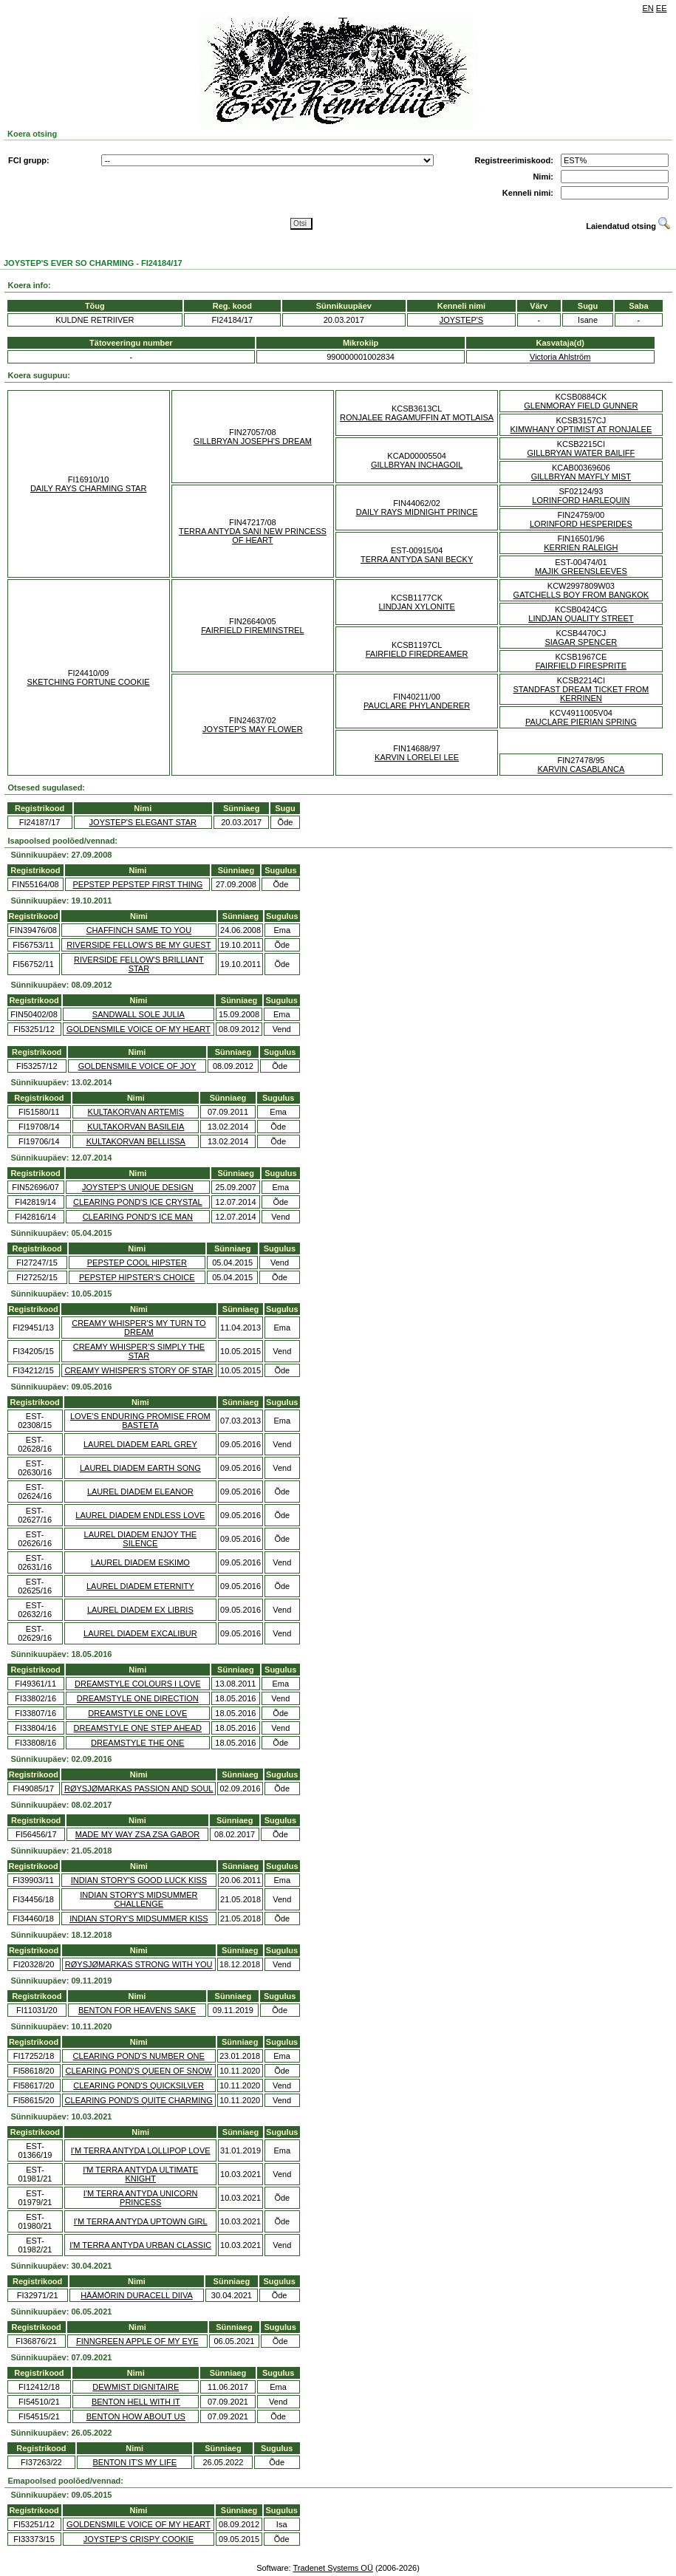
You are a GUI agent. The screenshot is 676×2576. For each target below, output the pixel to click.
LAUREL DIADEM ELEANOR (140, 1491)
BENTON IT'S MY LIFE (134, 2462)
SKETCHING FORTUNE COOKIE (88, 681)
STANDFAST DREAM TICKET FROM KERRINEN (581, 694)
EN (648, 8)
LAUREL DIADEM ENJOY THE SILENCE (140, 1539)
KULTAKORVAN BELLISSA (135, 1141)
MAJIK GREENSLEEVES (581, 571)
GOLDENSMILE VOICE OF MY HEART (138, 1029)
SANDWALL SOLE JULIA (138, 1014)
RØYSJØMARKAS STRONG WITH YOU (139, 1964)
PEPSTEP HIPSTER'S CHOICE (137, 1277)
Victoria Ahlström (560, 356)
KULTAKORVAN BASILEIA (135, 1126)
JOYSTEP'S (462, 319)
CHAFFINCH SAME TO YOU (138, 930)
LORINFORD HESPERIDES (581, 523)
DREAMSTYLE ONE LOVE (137, 1713)
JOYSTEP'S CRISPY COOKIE (138, 2539)
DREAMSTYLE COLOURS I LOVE (138, 1683)
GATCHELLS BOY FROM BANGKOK (581, 594)
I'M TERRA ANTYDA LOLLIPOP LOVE (141, 2150)
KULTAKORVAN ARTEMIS (136, 1111)
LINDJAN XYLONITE (416, 606)
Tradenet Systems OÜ (332, 2567)
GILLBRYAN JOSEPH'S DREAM (253, 441)
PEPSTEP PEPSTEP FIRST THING (137, 884)
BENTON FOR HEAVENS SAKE (137, 2010)
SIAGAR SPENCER (580, 642)
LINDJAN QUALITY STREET (580, 618)
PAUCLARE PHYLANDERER (416, 705)
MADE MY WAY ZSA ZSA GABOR (137, 1834)
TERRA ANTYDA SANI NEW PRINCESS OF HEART (253, 535)
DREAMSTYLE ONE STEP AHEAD (138, 1727)
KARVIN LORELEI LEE (417, 757)
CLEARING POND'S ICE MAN (138, 1216)
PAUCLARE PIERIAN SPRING (581, 721)
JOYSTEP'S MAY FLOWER (252, 729)
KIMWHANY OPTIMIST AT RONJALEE (581, 429)
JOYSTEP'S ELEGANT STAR (143, 822)
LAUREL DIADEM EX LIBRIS (140, 1609)
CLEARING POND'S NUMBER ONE (139, 2055)
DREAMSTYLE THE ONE (137, 1742)
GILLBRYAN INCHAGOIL (416, 464)
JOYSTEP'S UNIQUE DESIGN (138, 1187)
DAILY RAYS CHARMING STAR (88, 488)
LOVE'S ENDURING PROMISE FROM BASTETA (140, 1420)
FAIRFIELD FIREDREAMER (417, 653)
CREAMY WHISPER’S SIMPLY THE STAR (139, 1351)
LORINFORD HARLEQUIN (580, 500)
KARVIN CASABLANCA (580, 769)
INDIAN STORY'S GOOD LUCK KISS (139, 1880)
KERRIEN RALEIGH (581, 547)
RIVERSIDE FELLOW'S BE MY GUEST (138, 944)
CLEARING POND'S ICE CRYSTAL (137, 1202)
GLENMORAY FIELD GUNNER (581, 405)
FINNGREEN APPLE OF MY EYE (137, 2341)
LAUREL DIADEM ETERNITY (140, 1586)
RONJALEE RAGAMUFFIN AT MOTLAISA (417, 417)
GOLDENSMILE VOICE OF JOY (137, 1066)
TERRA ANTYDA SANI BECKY (417, 559)
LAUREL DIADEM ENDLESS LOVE (140, 1515)
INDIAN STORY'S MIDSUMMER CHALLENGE (138, 1899)
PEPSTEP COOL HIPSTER (137, 1262)
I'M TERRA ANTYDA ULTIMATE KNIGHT (140, 2174)
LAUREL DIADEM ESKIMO (140, 1562)
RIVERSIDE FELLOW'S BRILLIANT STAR (139, 964)
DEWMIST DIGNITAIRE (135, 2386)
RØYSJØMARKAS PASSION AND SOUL (139, 1788)
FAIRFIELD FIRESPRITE (581, 665)
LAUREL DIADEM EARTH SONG (140, 1467)
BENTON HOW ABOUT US (135, 2416)
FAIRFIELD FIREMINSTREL (252, 630)
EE (661, 8)
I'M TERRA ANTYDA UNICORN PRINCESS (140, 2198)
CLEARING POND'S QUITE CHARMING (139, 2100)
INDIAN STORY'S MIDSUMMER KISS (138, 1918)
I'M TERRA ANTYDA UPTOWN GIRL (141, 2221)
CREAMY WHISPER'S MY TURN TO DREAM (138, 1327)
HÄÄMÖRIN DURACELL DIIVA (137, 2295)
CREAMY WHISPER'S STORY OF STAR (138, 1370)
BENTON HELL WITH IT (136, 2401)
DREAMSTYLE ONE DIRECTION (138, 1698)
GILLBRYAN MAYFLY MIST (581, 476)
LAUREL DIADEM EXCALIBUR (140, 1633)
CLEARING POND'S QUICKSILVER (138, 2085)
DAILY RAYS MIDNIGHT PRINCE (417, 512)
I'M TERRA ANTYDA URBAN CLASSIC (140, 2245)
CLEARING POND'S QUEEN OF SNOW (139, 2070)
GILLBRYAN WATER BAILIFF (581, 452)
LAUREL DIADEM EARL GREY (140, 1444)
